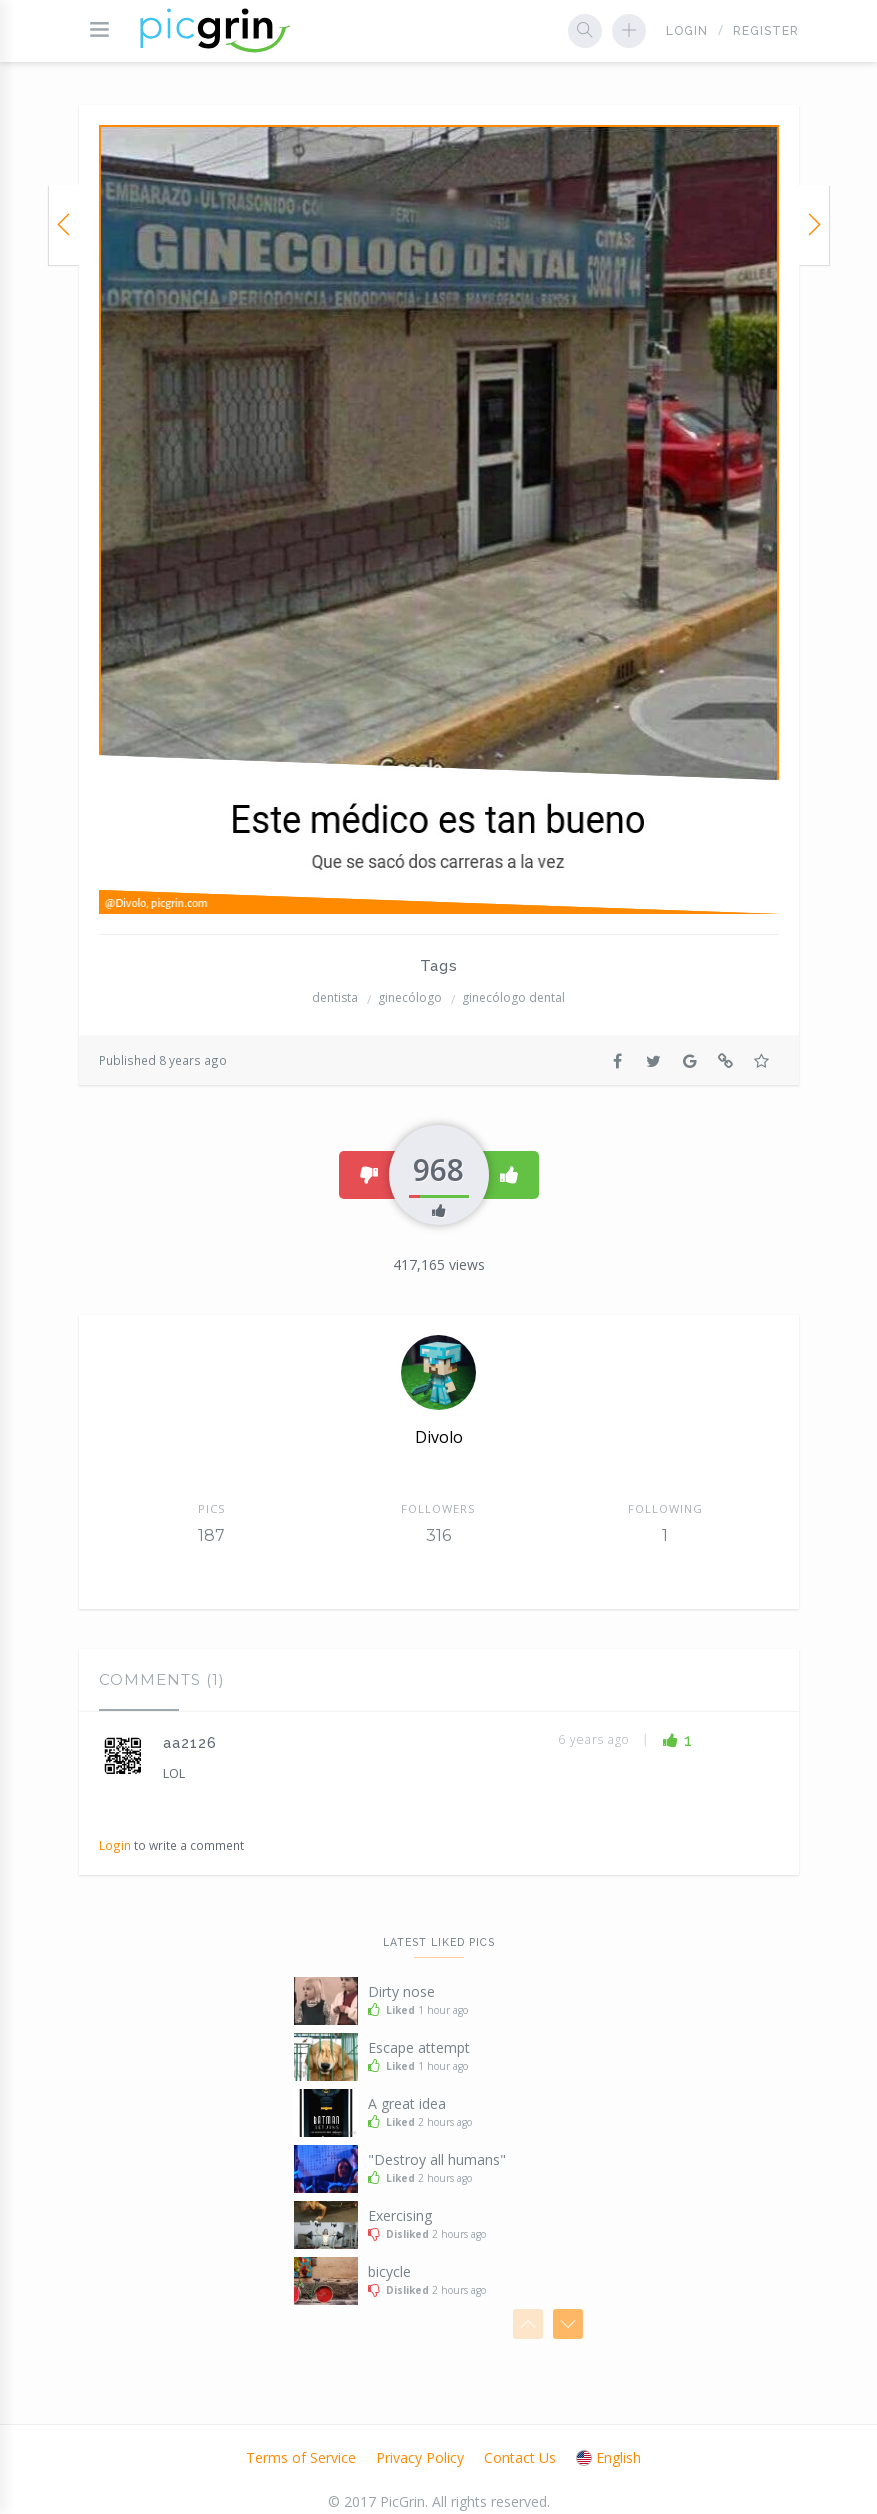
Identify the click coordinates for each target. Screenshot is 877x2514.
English (608, 2457)
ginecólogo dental (513, 997)
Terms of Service (301, 2457)
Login (687, 31)
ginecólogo (410, 997)
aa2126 (190, 1743)
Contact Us (520, 2457)
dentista (335, 997)
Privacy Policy (420, 2457)
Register (766, 31)
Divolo (439, 1437)
